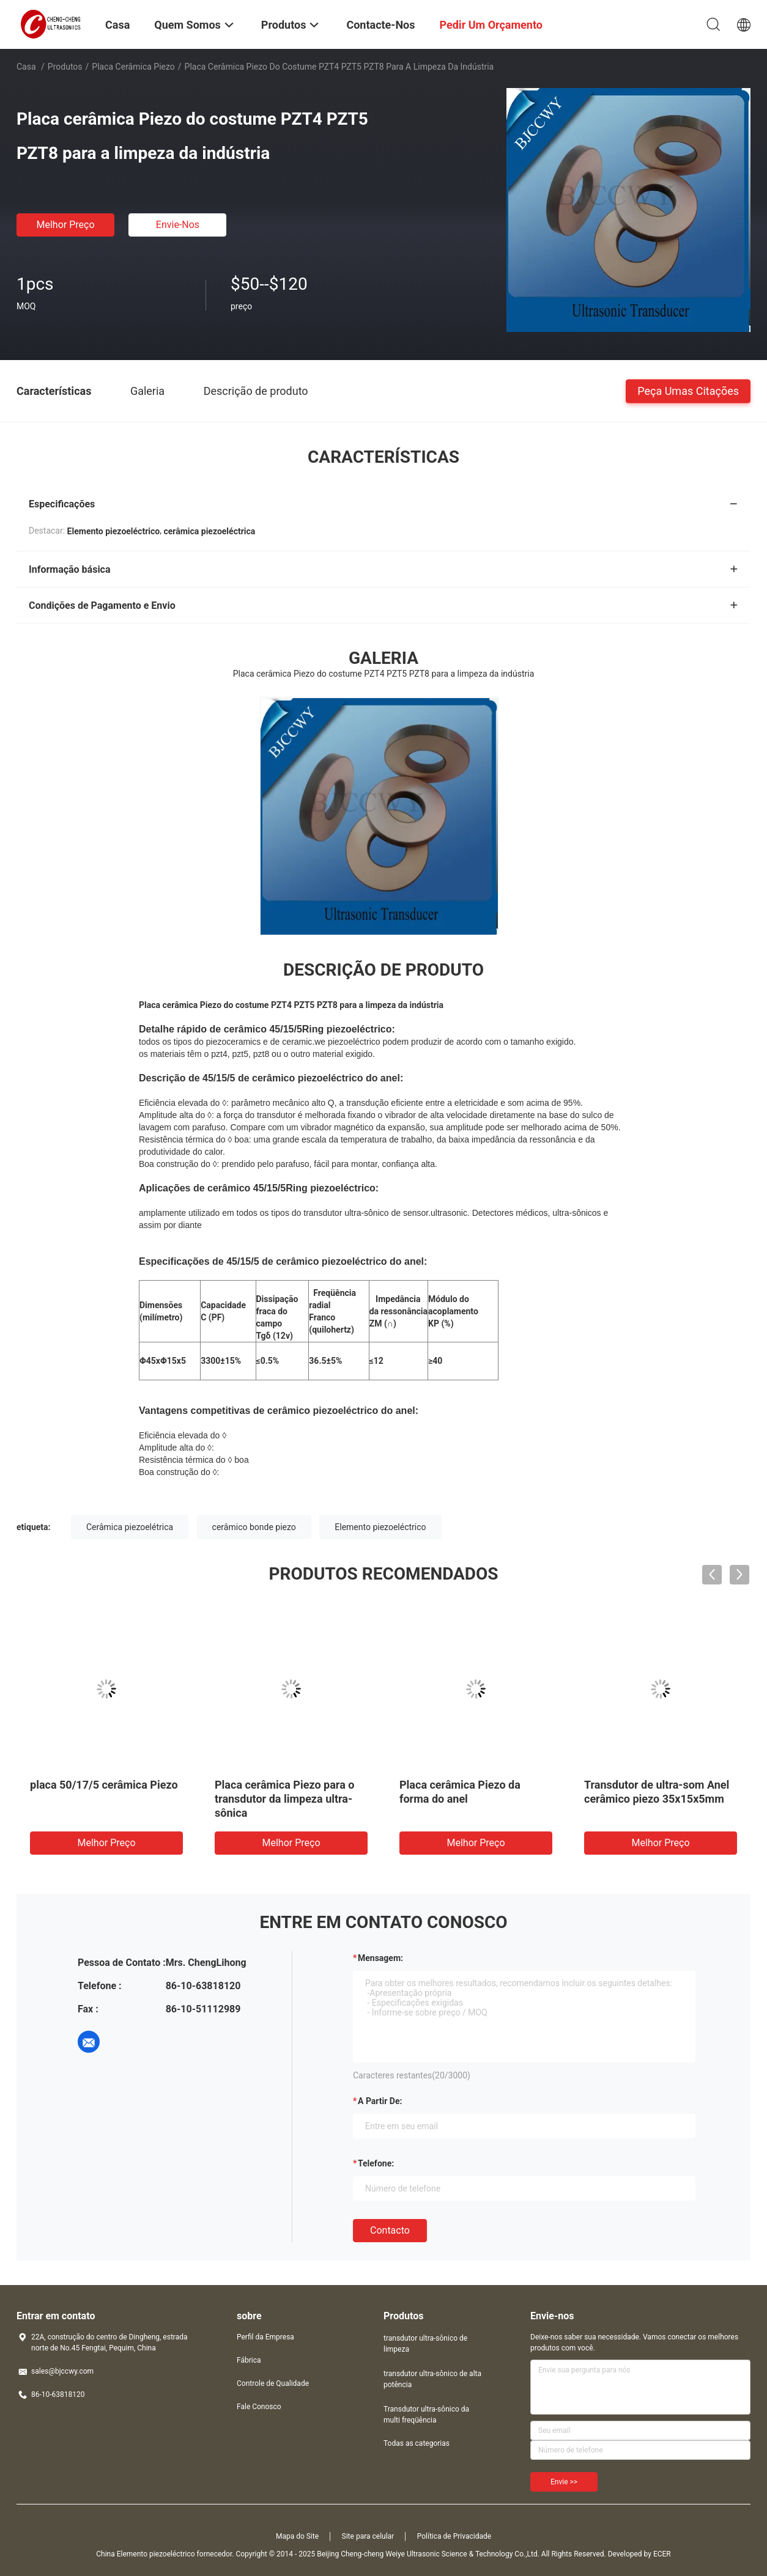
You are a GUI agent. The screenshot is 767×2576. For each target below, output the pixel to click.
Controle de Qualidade (273, 2383)
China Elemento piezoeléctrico (145, 2554)
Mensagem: (380, 1958)
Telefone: (376, 2163)
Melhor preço (65, 224)
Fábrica (249, 2360)
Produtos (65, 67)
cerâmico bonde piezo (254, 1527)
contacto (390, 2230)
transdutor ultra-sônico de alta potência (432, 2379)
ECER (662, 2554)
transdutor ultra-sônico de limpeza (425, 2343)
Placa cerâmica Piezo (133, 67)
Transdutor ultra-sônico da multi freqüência (426, 2414)
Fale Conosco (259, 2406)
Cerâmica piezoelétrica (129, 1527)
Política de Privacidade (454, 2536)
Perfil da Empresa (265, 2337)
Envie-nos (177, 224)
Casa (26, 67)
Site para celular (368, 2536)
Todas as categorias (416, 2443)
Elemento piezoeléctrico (380, 1527)
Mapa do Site (297, 2536)
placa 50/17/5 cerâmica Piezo (104, 1784)
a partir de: (380, 2101)
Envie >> (563, 2482)
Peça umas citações (688, 390)
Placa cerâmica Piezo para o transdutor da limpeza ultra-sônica (284, 1798)
